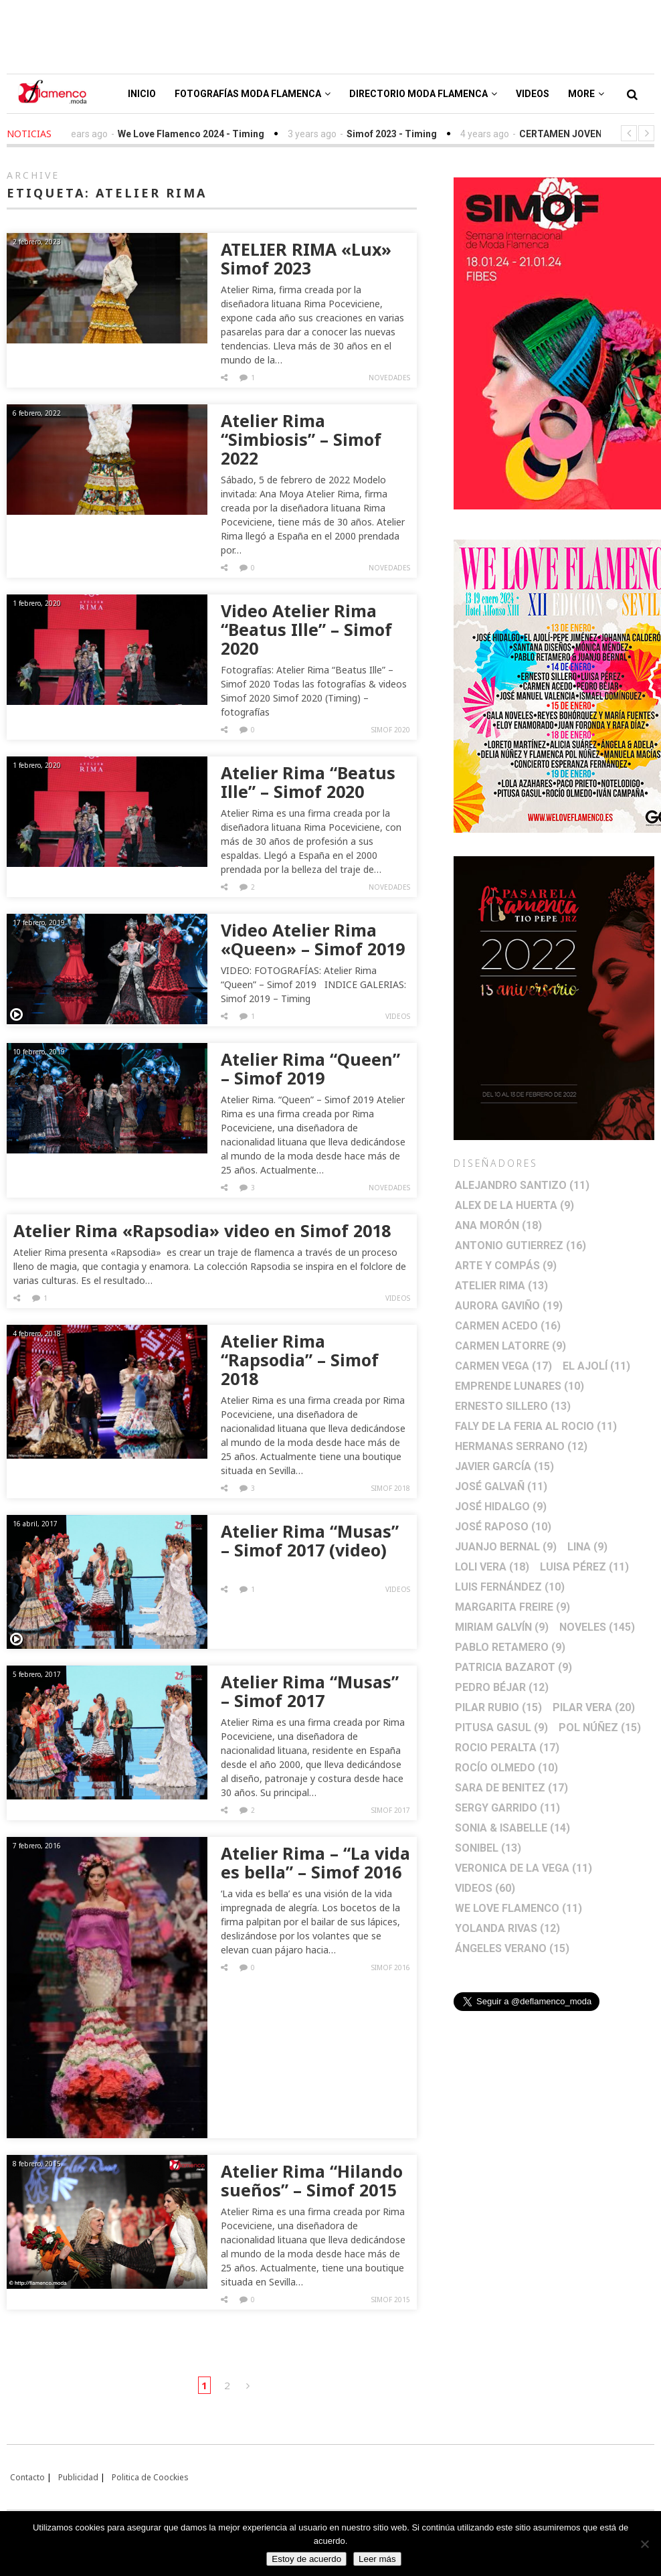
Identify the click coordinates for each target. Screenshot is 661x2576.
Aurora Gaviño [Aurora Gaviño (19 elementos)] (509, 1305)
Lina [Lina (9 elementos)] (587, 1546)
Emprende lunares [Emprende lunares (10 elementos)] (519, 1386)
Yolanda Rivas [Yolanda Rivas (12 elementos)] (507, 1928)
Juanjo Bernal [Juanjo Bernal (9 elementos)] (506, 1546)
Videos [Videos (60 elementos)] (485, 1888)
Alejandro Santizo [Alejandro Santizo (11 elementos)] (522, 1185)
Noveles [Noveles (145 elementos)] (597, 1627)
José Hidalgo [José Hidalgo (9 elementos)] (501, 1506)
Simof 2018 (390, 1488)
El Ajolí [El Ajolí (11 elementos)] (596, 1366)
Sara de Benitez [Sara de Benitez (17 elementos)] (511, 1787)
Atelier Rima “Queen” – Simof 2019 (310, 1068)
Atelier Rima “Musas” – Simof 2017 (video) (310, 1540)
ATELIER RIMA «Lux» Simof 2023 (306, 258)
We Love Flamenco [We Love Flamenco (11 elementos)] (518, 1908)
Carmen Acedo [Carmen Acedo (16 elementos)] (508, 1325)
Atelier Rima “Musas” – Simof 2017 (310, 1691)
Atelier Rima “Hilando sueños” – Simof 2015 (312, 2180)
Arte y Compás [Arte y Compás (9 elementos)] (506, 1265)
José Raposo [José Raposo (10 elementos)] (503, 1526)
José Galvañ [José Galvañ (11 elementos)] (501, 1486)
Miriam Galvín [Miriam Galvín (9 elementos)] (502, 1627)
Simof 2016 (390, 1967)
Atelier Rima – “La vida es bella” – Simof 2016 (315, 1862)
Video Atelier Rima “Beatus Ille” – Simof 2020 (306, 629)
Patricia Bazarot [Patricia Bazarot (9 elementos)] (513, 1667)
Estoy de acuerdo (306, 2559)
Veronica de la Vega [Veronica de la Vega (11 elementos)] (523, 1868)
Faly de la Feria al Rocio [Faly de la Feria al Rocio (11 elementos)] (536, 1426)
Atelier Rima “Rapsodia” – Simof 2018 (300, 1360)
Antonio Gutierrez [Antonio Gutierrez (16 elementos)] (520, 1245)
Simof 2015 (390, 2299)
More (586, 93)
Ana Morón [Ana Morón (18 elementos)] (498, 1225)
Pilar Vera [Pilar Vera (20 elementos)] (594, 1707)
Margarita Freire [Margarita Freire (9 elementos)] (512, 1607)
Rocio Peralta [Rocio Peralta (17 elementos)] (507, 1747)
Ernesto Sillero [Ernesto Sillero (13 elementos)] (513, 1406)
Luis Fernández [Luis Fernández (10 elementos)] (510, 1587)
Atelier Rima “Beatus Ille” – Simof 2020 (308, 782)
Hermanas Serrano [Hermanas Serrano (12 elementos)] (521, 1446)
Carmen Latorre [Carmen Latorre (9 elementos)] (510, 1346)
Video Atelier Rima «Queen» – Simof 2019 (313, 939)
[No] (644, 2544)
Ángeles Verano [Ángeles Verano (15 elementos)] (512, 1948)
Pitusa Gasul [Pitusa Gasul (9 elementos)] (501, 1727)
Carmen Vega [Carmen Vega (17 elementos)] (503, 1366)
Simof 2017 (390, 1810)
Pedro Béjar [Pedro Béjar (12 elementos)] (502, 1687)
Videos (532, 93)
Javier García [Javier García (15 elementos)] (504, 1466)
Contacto (27, 2477)
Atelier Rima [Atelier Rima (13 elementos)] (501, 1285)
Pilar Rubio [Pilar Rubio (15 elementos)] (498, 1707)
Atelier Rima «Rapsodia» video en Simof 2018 (202, 1230)
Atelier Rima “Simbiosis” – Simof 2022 (301, 439)
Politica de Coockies (150, 2477)
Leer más (377, 2559)
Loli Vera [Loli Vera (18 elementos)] (492, 1566)
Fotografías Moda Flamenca (252, 93)
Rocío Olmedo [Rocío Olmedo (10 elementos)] (506, 1767)
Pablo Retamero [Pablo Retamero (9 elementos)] (510, 1647)
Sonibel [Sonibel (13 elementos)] (488, 1848)
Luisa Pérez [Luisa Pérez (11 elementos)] (584, 1566)
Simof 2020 (390, 729)
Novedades (389, 377)
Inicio (142, 93)
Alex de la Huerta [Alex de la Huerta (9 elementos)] (514, 1205)
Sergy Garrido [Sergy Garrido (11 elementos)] (507, 1807)
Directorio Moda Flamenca (423, 93)
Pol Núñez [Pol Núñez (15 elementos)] (600, 1727)
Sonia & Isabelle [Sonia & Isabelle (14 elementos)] (512, 1828)
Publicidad (78, 2477)
